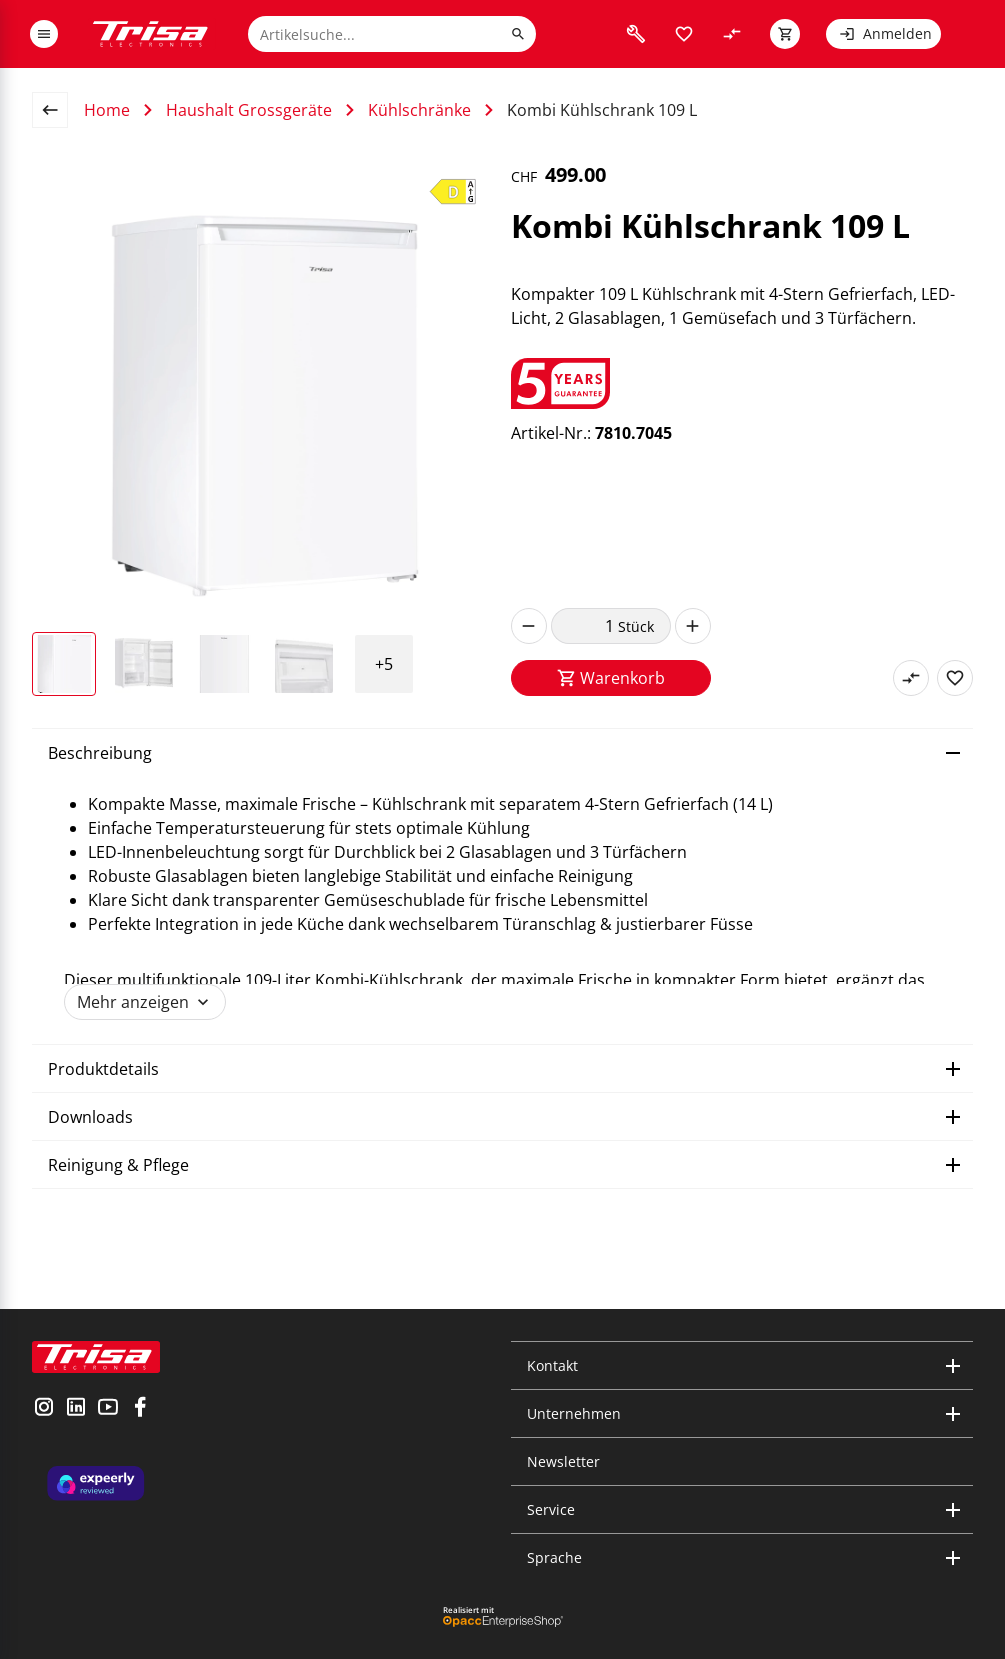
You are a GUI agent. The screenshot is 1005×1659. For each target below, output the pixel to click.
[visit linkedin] (76, 1409)
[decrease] (529, 626)
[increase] (693, 626)
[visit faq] (636, 34)
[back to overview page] (58, 110)
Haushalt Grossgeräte (249, 110)
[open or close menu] (44, 34)
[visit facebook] (140, 1409)
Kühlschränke (419, 110)
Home (107, 110)
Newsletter (563, 1461)
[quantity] (584, 626)
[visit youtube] (108, 1409)
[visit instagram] (44, 1409)
